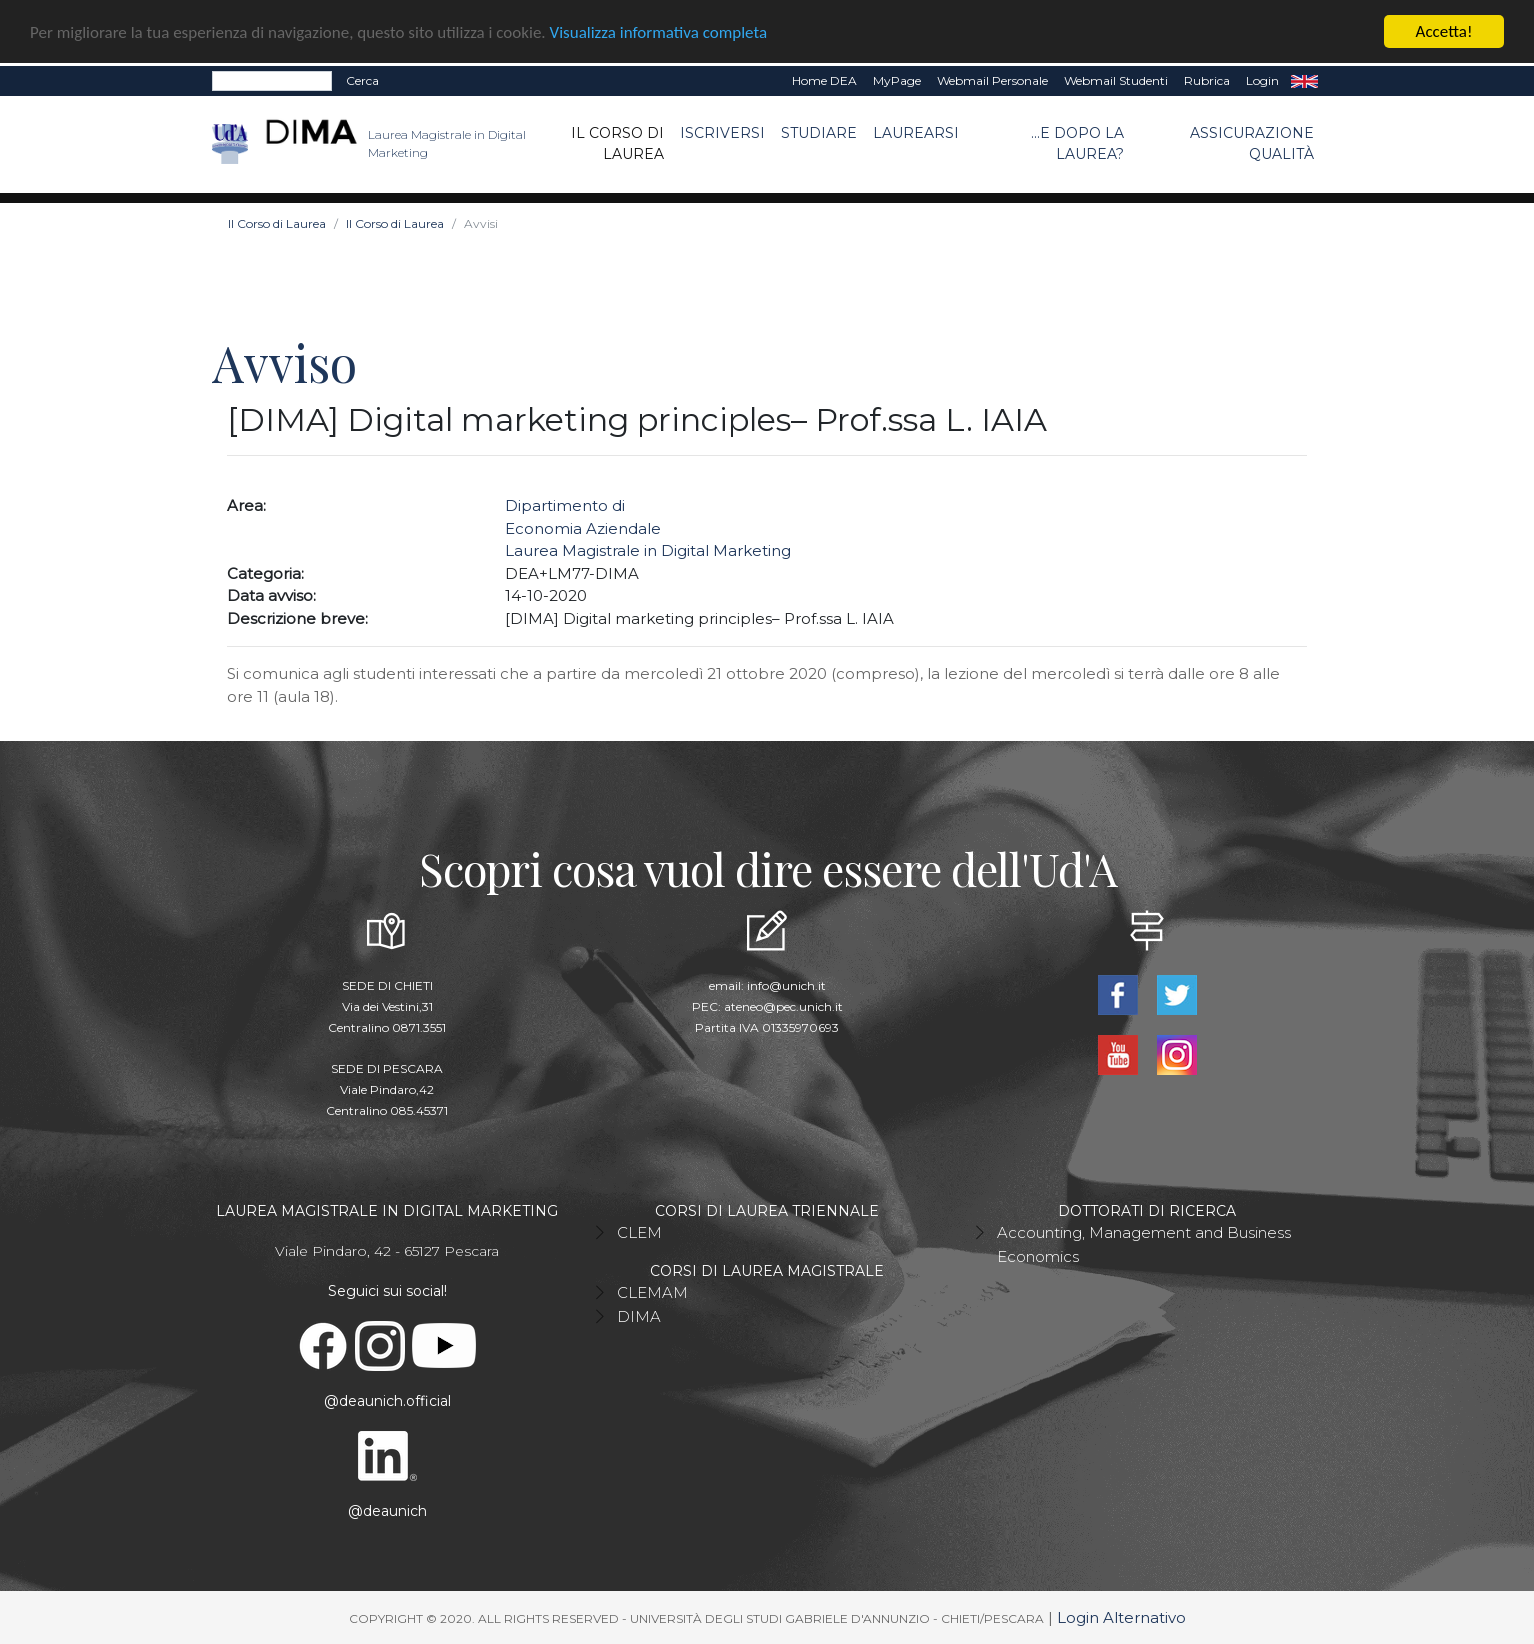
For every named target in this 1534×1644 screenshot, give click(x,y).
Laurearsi (916, 133)
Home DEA (824, 80)
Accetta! (1444, 31)
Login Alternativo (1121, 1617)
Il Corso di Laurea (617, 143)
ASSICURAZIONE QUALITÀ (1252, 143)
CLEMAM (652, 1292)
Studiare (819, 133)
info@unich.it (786, 985)
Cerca (362, 80)
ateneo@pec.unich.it (783, 1006)
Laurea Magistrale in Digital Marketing (648, 550)
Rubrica (1207, 80)
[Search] (272, 81)
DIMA (639, 1316)
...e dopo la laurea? (1077, 143)
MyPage (897, 80)
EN (1304, 81)
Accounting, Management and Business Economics (1144, 1244)
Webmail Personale (992, 80)
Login (1262, 80)
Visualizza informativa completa (659, 31)
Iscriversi (722, 133)
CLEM (639, 1232)
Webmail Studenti (1116, 80)
